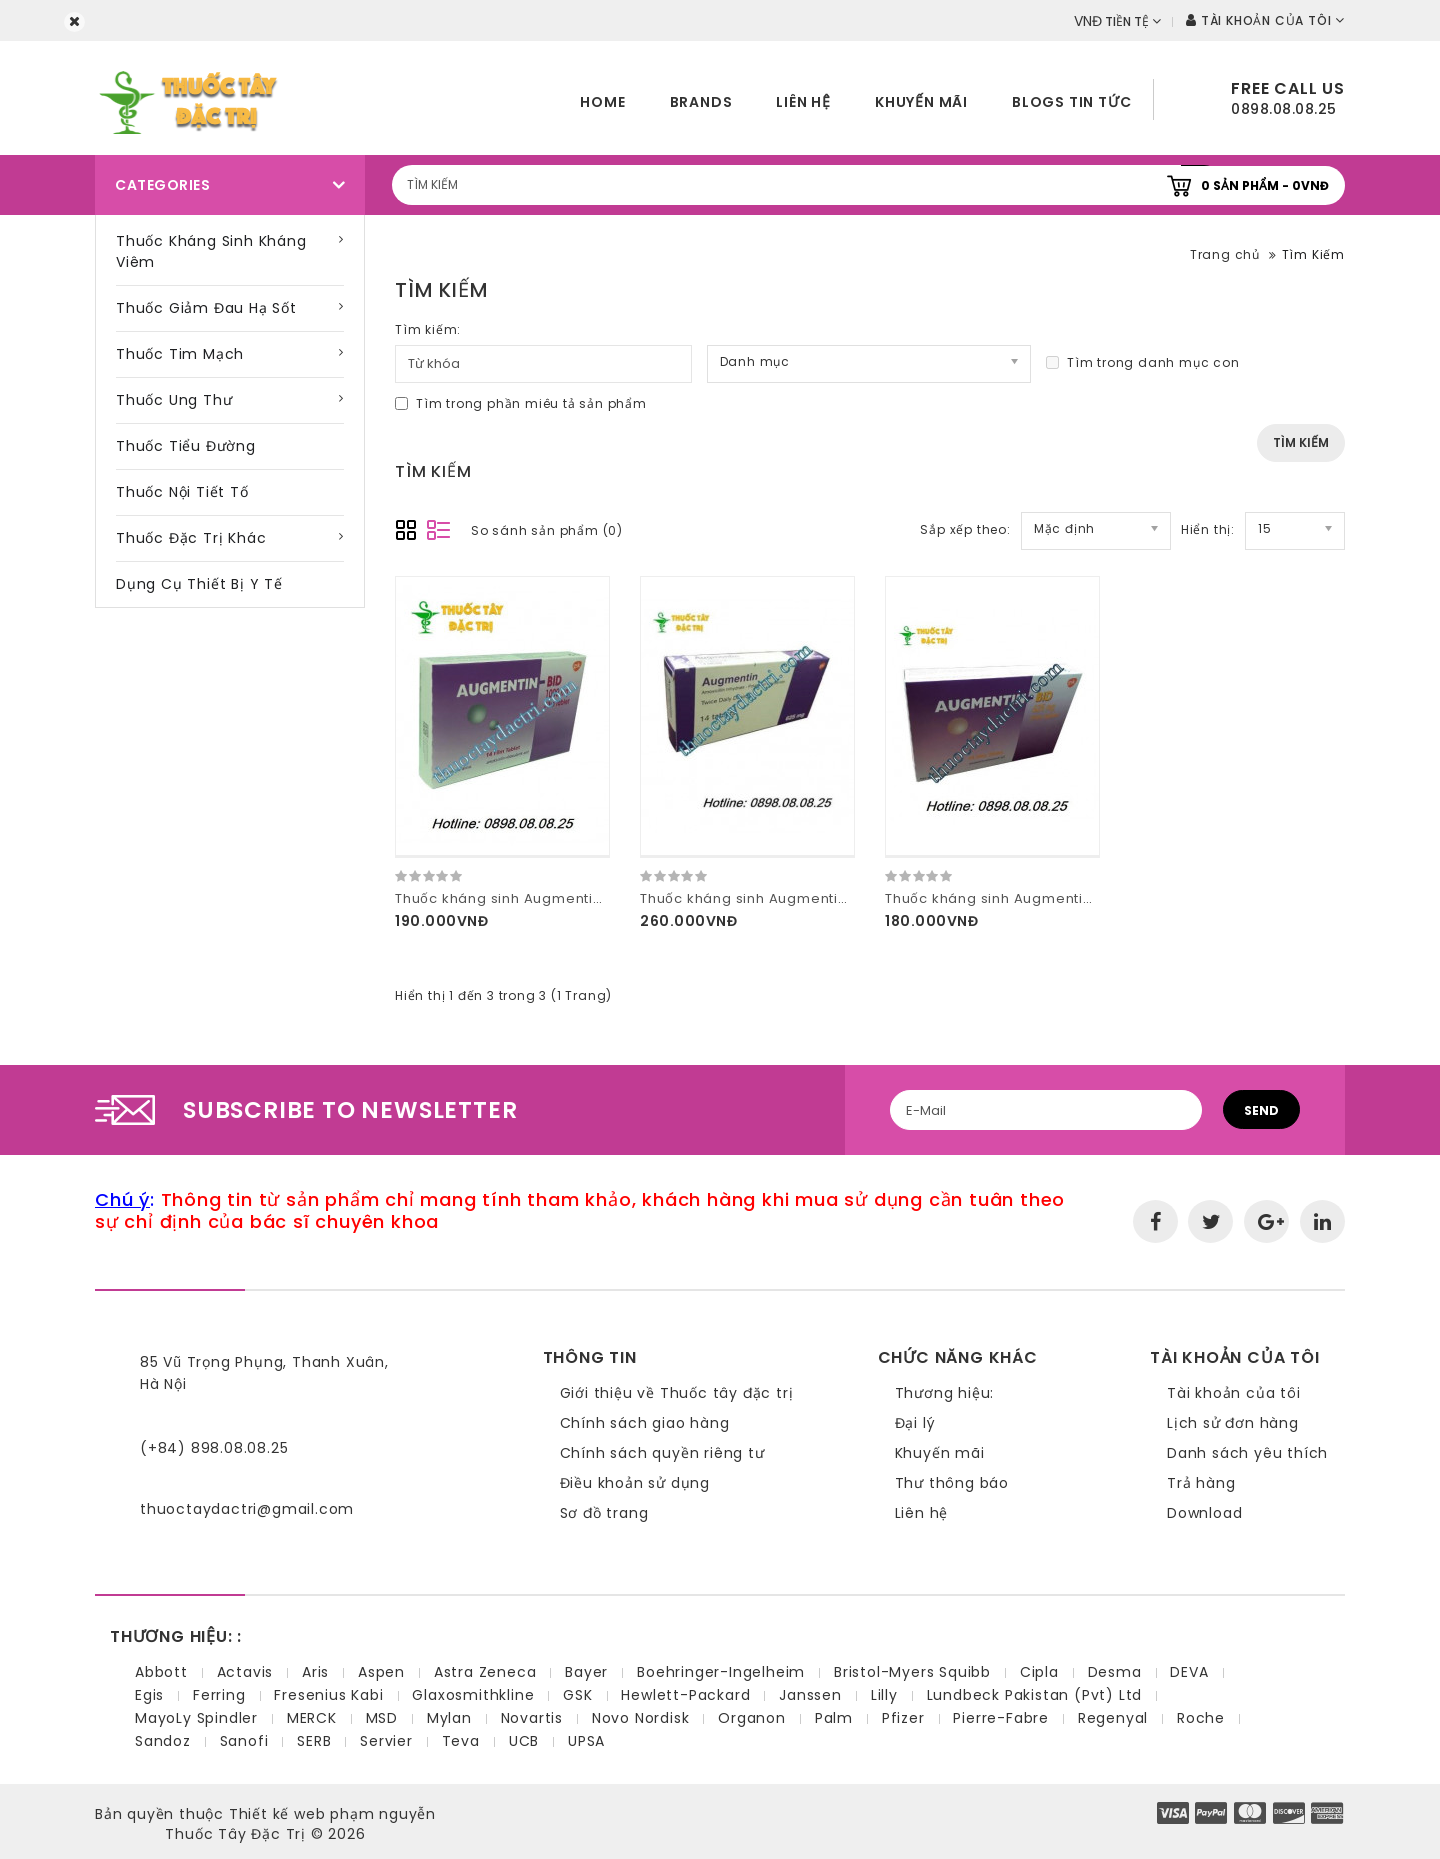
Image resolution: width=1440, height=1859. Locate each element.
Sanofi (244, 1741)
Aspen (381, 1672)
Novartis (532, 1718)
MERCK (312, 1718)
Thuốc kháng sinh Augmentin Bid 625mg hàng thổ (1062, 898)
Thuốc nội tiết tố (182, 492)
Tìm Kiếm (1313, 254)
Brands (701, 102)
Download (1204, 1513)
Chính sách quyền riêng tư (662, 1453)
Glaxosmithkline (473, 1695)
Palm (834, 1718)
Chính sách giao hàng (645, 1423)
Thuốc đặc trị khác (191, 538)
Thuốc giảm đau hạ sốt (206, 308)
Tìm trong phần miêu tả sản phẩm (521, 403)
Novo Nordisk (641, 1718)
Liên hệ (803, 102)
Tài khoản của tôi (1234, 1393)
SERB (314, 1741)
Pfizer (903, 1718)
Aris (315, 1672)
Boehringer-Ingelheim (721, 1672)
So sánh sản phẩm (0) (547, 530)
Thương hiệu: (945, 1393)
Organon (752, 1718)
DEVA (1189, 1672)
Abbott (161, 1672)
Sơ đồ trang (604, 1513)
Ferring (219, 1695)
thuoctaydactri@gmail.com (247, 1509)
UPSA (586, 1741)
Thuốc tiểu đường (186, 446)
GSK (577, 1695)
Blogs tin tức (1071, 102)
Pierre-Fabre (1001, 1718)
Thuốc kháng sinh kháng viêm (211, 251)
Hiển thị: (1208, 529)
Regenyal (1113, 1718)
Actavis (245, 1672)
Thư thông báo (952, 1483)
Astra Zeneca (485, 1672)
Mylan (449, 1718)
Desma (1115, 1672)
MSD (382, 1718)
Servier (386, 1741)
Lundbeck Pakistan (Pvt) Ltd (1035, 1695)
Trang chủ (1225, 254)
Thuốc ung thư (174, 400)
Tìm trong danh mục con (1143, 362)
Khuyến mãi (921, 102)
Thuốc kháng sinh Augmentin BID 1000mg (541, 898)
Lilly (884, 1695)
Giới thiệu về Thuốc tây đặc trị (677, 1393)
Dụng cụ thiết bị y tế (199, 584)
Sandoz (163, 1741)
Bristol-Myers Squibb (912, 1672)
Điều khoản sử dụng (635, 1483)
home (602, 102)
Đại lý (915, 1423)
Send (1261, 1110)
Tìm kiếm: (428, 329)
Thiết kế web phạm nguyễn (332, 1814)
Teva (461, 1741)
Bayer (586, 1672)
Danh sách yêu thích (1247, 1453)
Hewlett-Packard (685, 1695)
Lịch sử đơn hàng (1233, 1423)
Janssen (810, 1695)
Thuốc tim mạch (180, 354)
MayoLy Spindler (196, 1718)
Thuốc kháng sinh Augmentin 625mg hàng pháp (812, 898)
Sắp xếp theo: (965, 529)
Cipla (1039, 1672)
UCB (524, 1741)
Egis (149, 1695)
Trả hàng (1201, 1483)
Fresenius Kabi (328, 1695)
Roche (1201, 1718)
